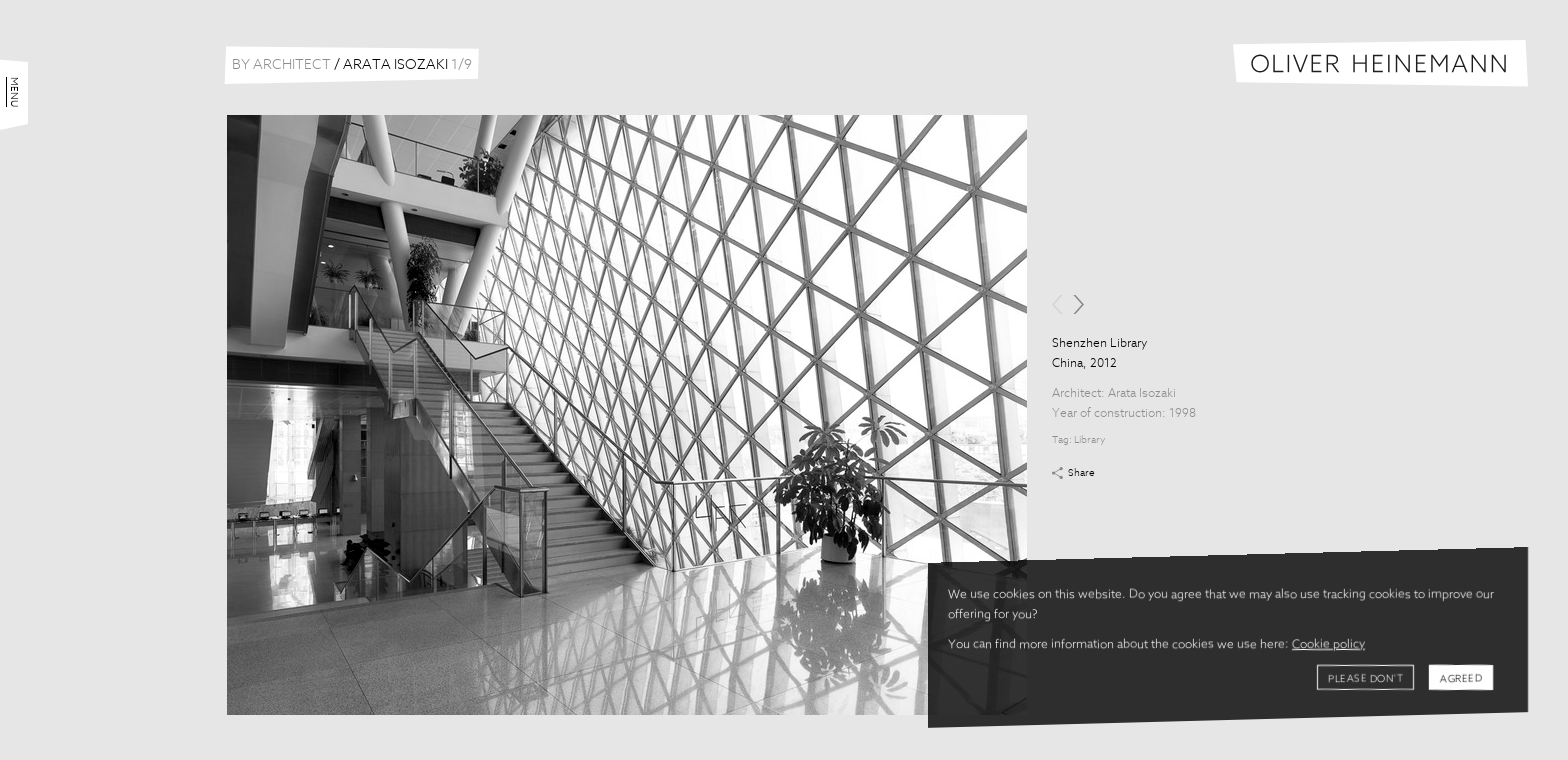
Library (1089, 440)
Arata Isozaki (1142, 394)
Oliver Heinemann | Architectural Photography (1380, 63)
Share (1081, 473)
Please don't (1365, 679)
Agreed (1461, 679)
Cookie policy (1328, 645)
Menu (14, 92)
